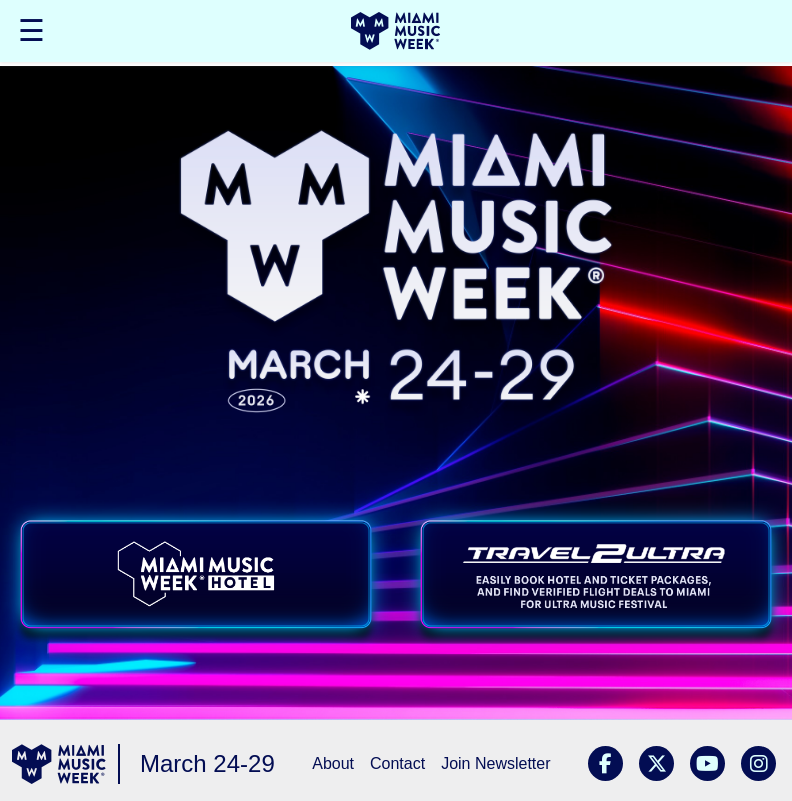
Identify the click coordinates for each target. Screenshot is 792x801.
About (333, 763)
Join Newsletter (495, 763)
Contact (397, 763)
